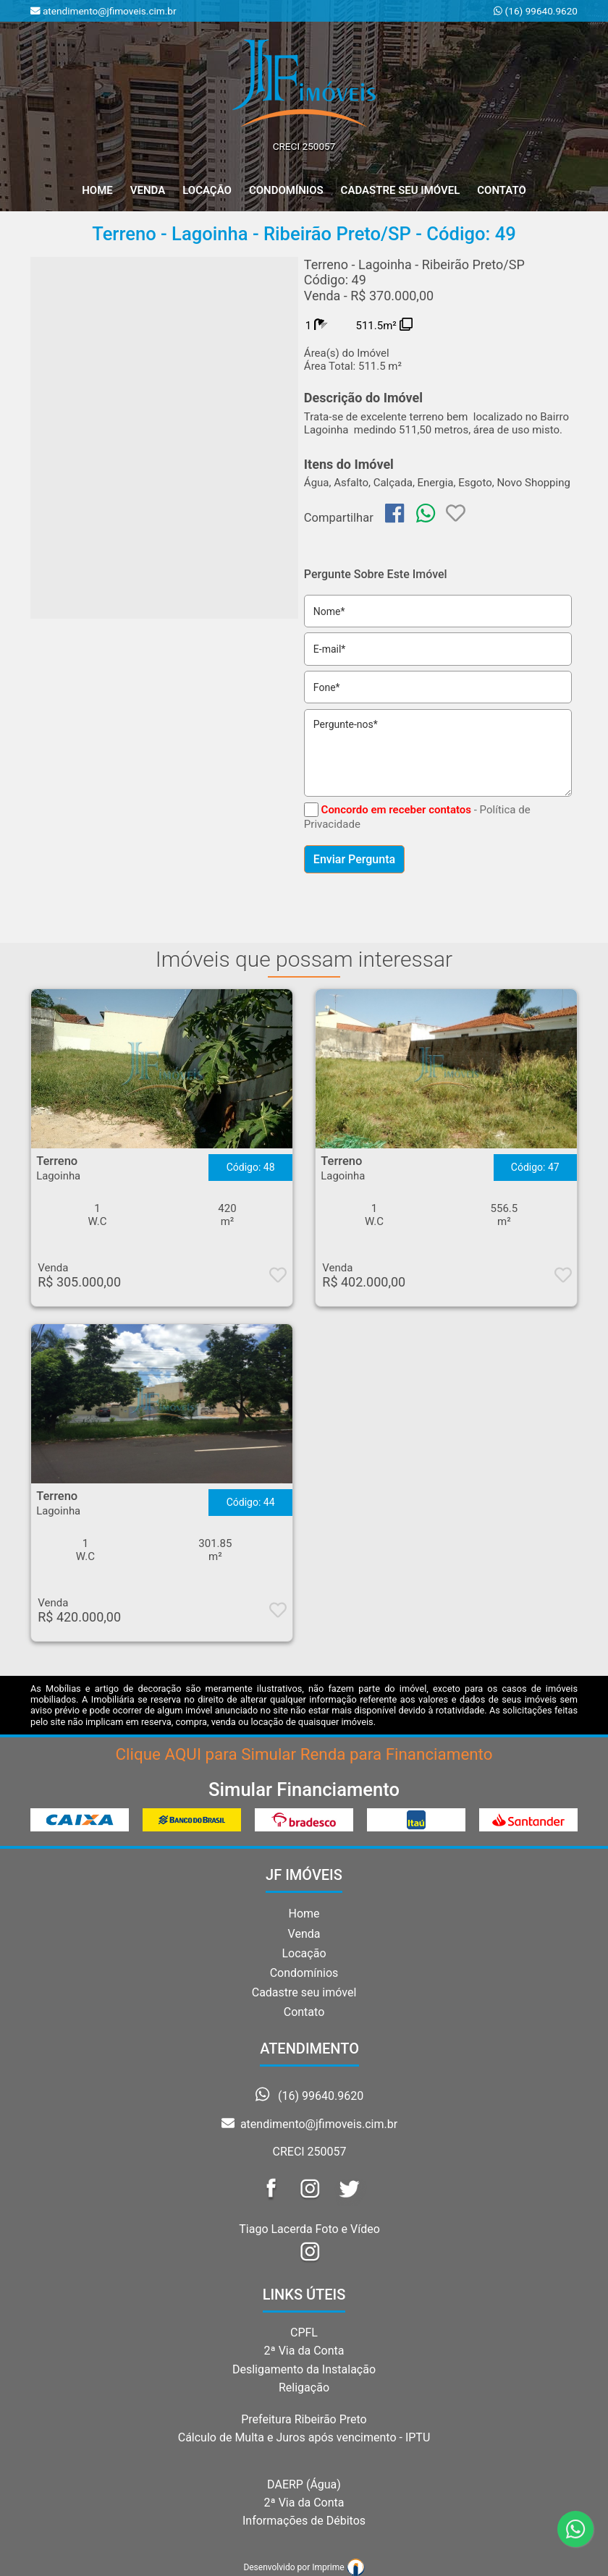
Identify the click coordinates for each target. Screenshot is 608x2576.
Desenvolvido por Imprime (303, 2567)
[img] (394, 513)
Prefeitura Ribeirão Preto (304, 2419)
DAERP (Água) (304, 2484)
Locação (207, 190)
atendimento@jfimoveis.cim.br (309, 2124)
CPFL (304, 2332)
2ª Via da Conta (304, 2350)
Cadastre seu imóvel (304, 1992)
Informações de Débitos (304, 2521)
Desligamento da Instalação (304, 2369)
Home (303, 1913)
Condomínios (286, 190)
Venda (147, 190)
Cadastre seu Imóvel (400, 190)
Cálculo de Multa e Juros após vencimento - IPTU (304, 2437)
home (97, 190)
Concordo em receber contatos (396, 809)
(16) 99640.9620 (540, 11)
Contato (501, 190)
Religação (304, 2387)
